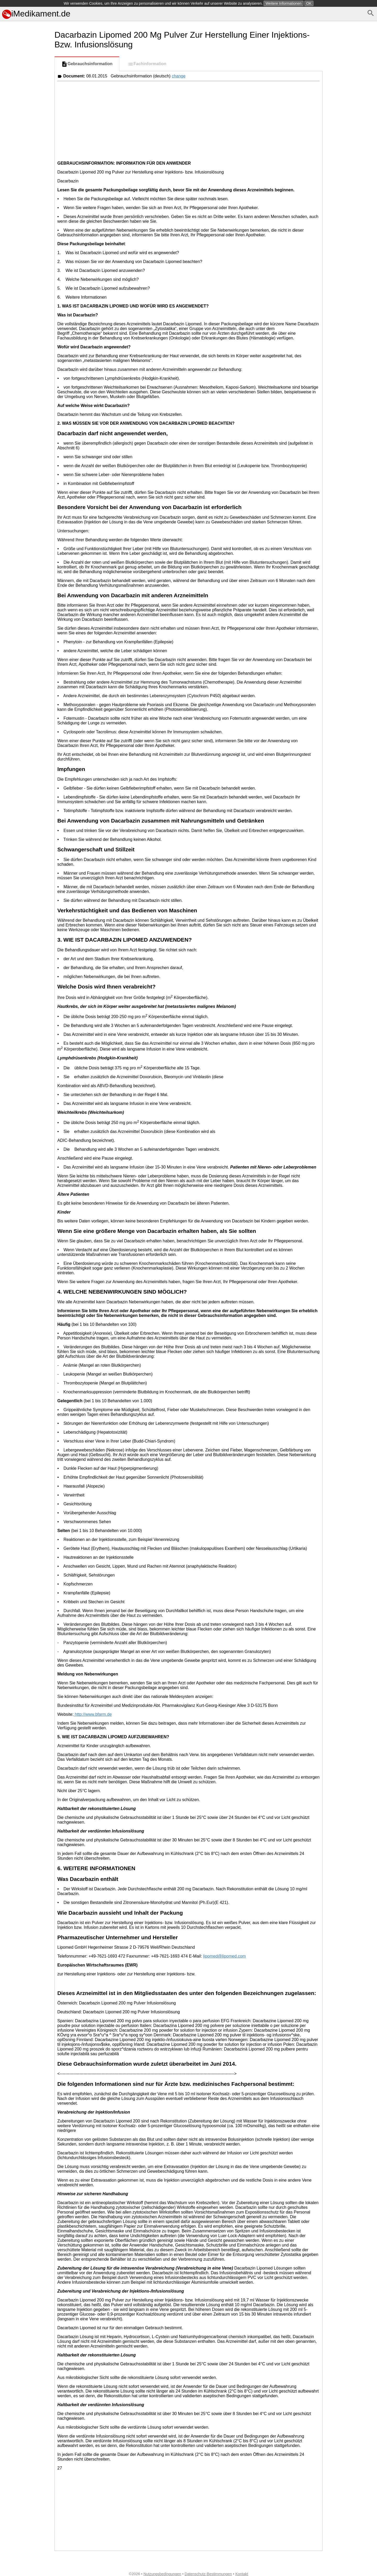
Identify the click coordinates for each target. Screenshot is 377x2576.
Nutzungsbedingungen (162, 2574)
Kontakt (241, 2574)
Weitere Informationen (283, 3)
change (179, 76)
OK (309, 3)
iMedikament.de (36, 13)
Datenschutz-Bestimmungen (208, 2574)
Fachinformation (146, 64)
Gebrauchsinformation (87, 64)
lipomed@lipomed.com (224, 1956)
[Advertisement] (26, 250)
